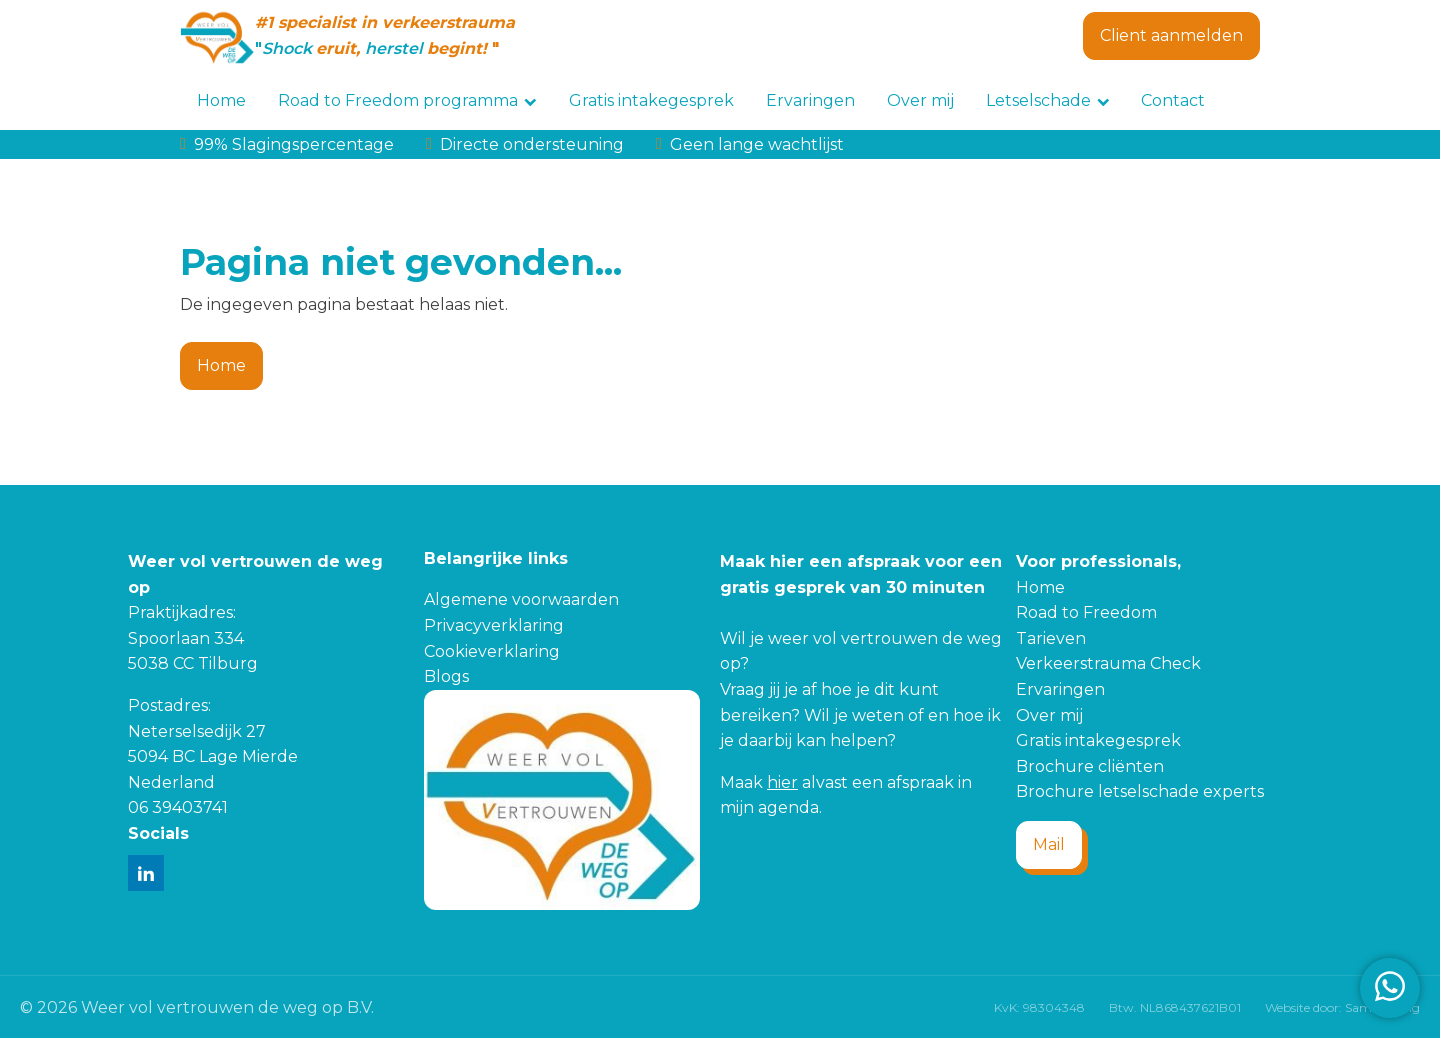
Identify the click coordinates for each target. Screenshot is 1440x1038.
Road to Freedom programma (407, 100)
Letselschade (1048, 100)
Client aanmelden (1171, 35)
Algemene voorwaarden (521, 599)
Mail (1049, 844)
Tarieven (1051, 638)
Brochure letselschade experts (1140, 791)
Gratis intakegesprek (651, 100)
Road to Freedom (1086, 612)
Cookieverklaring (492, 651)
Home (221, 100)
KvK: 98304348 (1039, 1007)
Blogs (446, 676)
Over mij (920, 100)
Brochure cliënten (1090, 766)
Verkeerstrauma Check (1108, 663)
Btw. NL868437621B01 (1175, 1007)
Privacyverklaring (494, 625)
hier (782, 782)
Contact (1173, 100)
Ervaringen (810, 100)
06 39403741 (178, 807)
